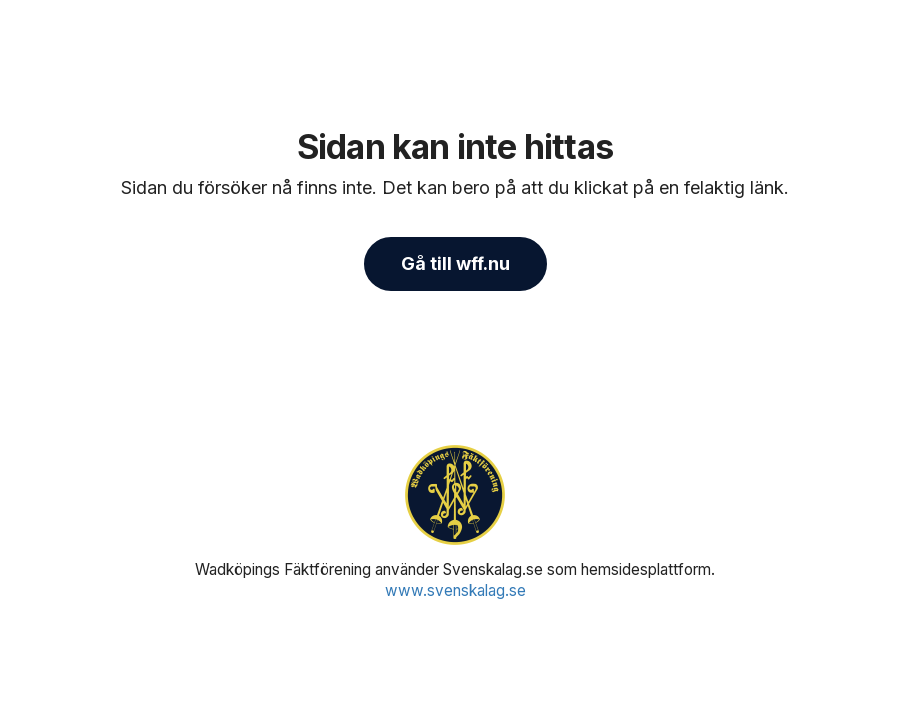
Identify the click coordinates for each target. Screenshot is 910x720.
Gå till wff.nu (455, 263)
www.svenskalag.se (455, 590)
